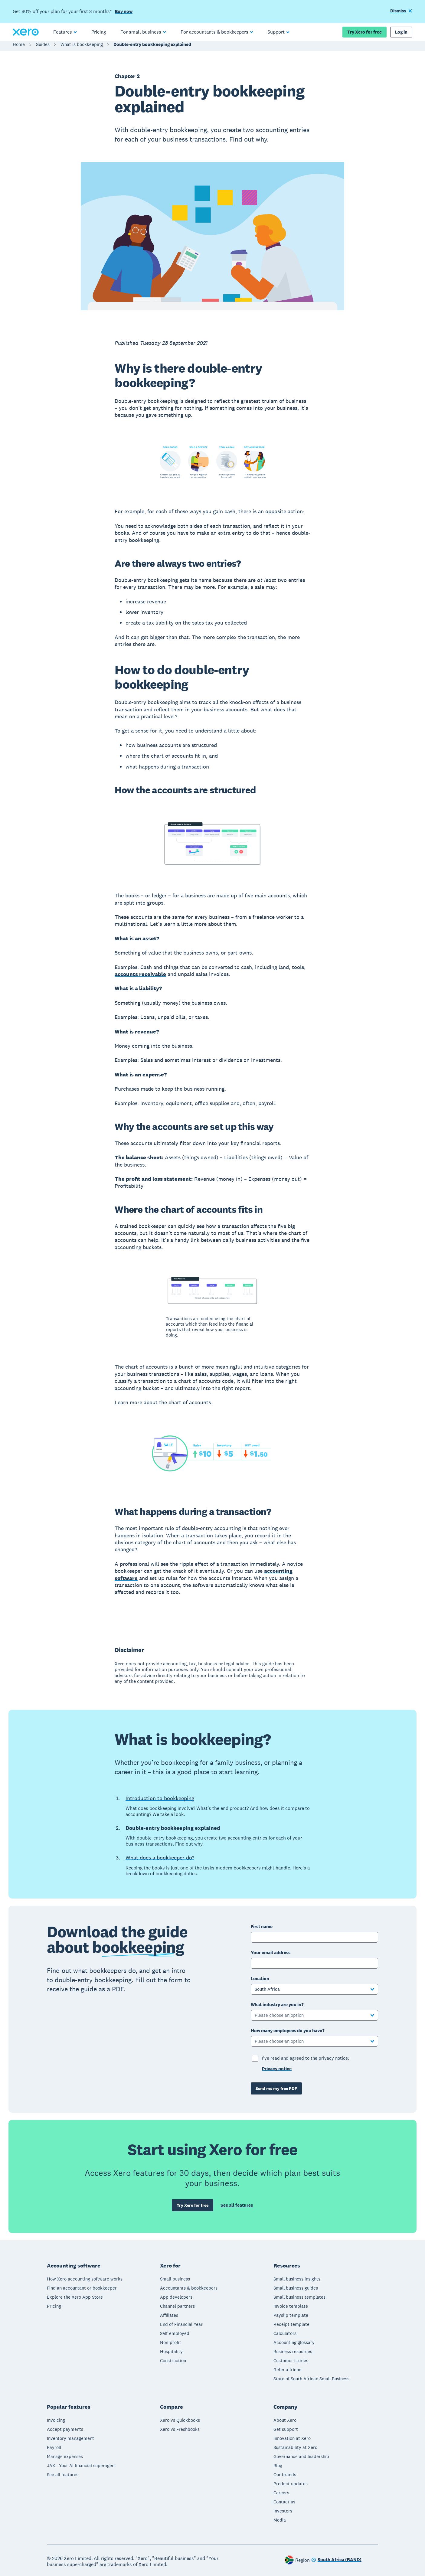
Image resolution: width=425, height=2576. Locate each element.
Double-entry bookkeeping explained (152, 47)
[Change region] (336, 2560)
